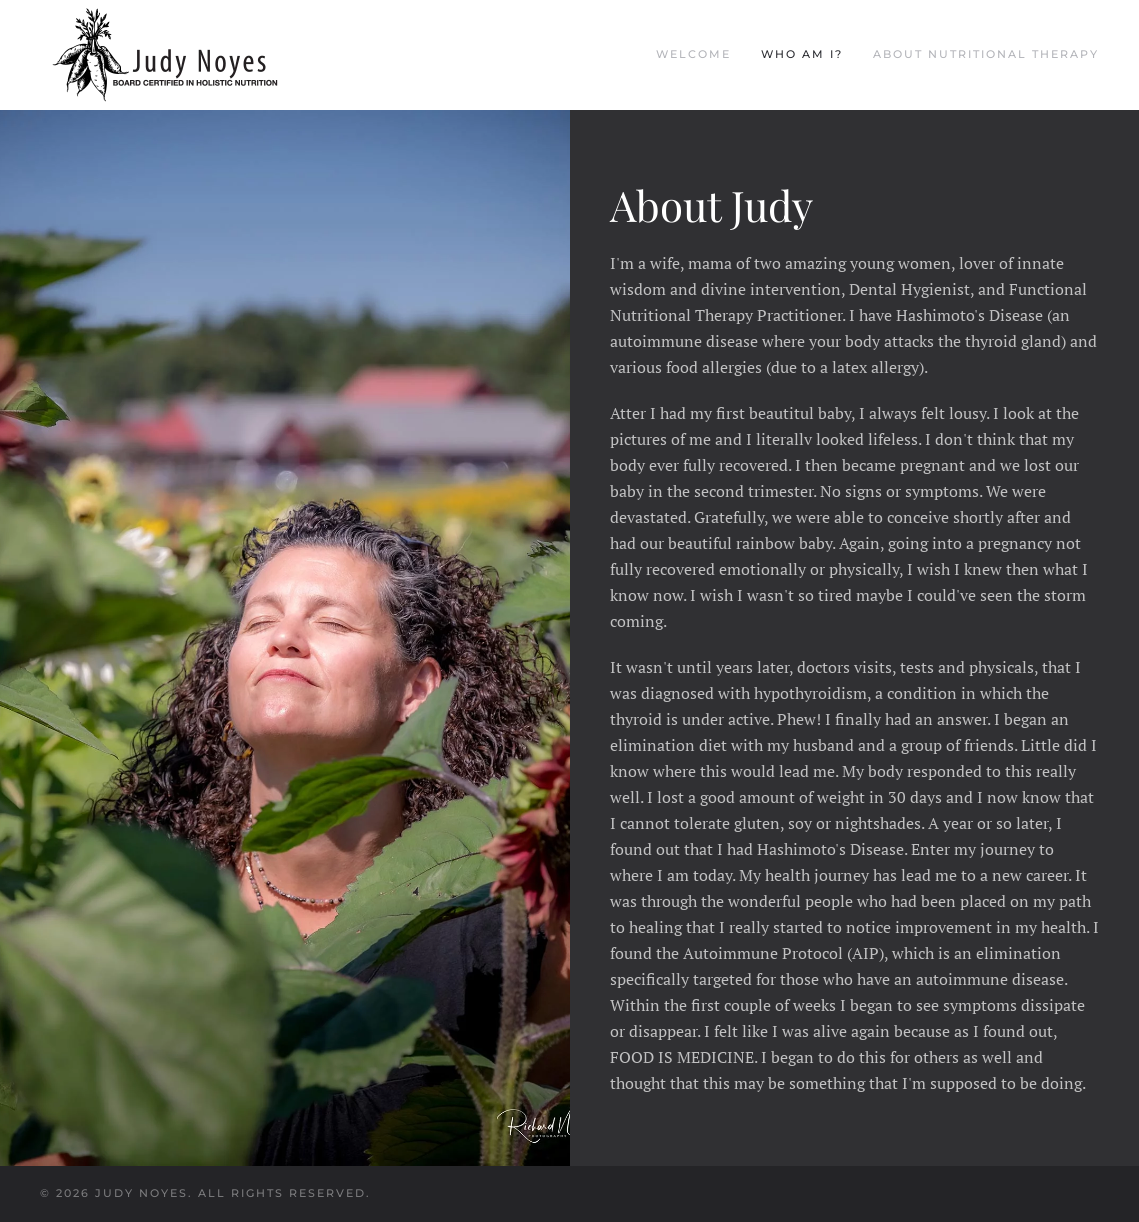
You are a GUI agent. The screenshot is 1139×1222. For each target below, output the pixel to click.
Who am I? (802, 54)
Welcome (693, 54)
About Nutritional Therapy (986, 54)
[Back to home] (165, 55)
